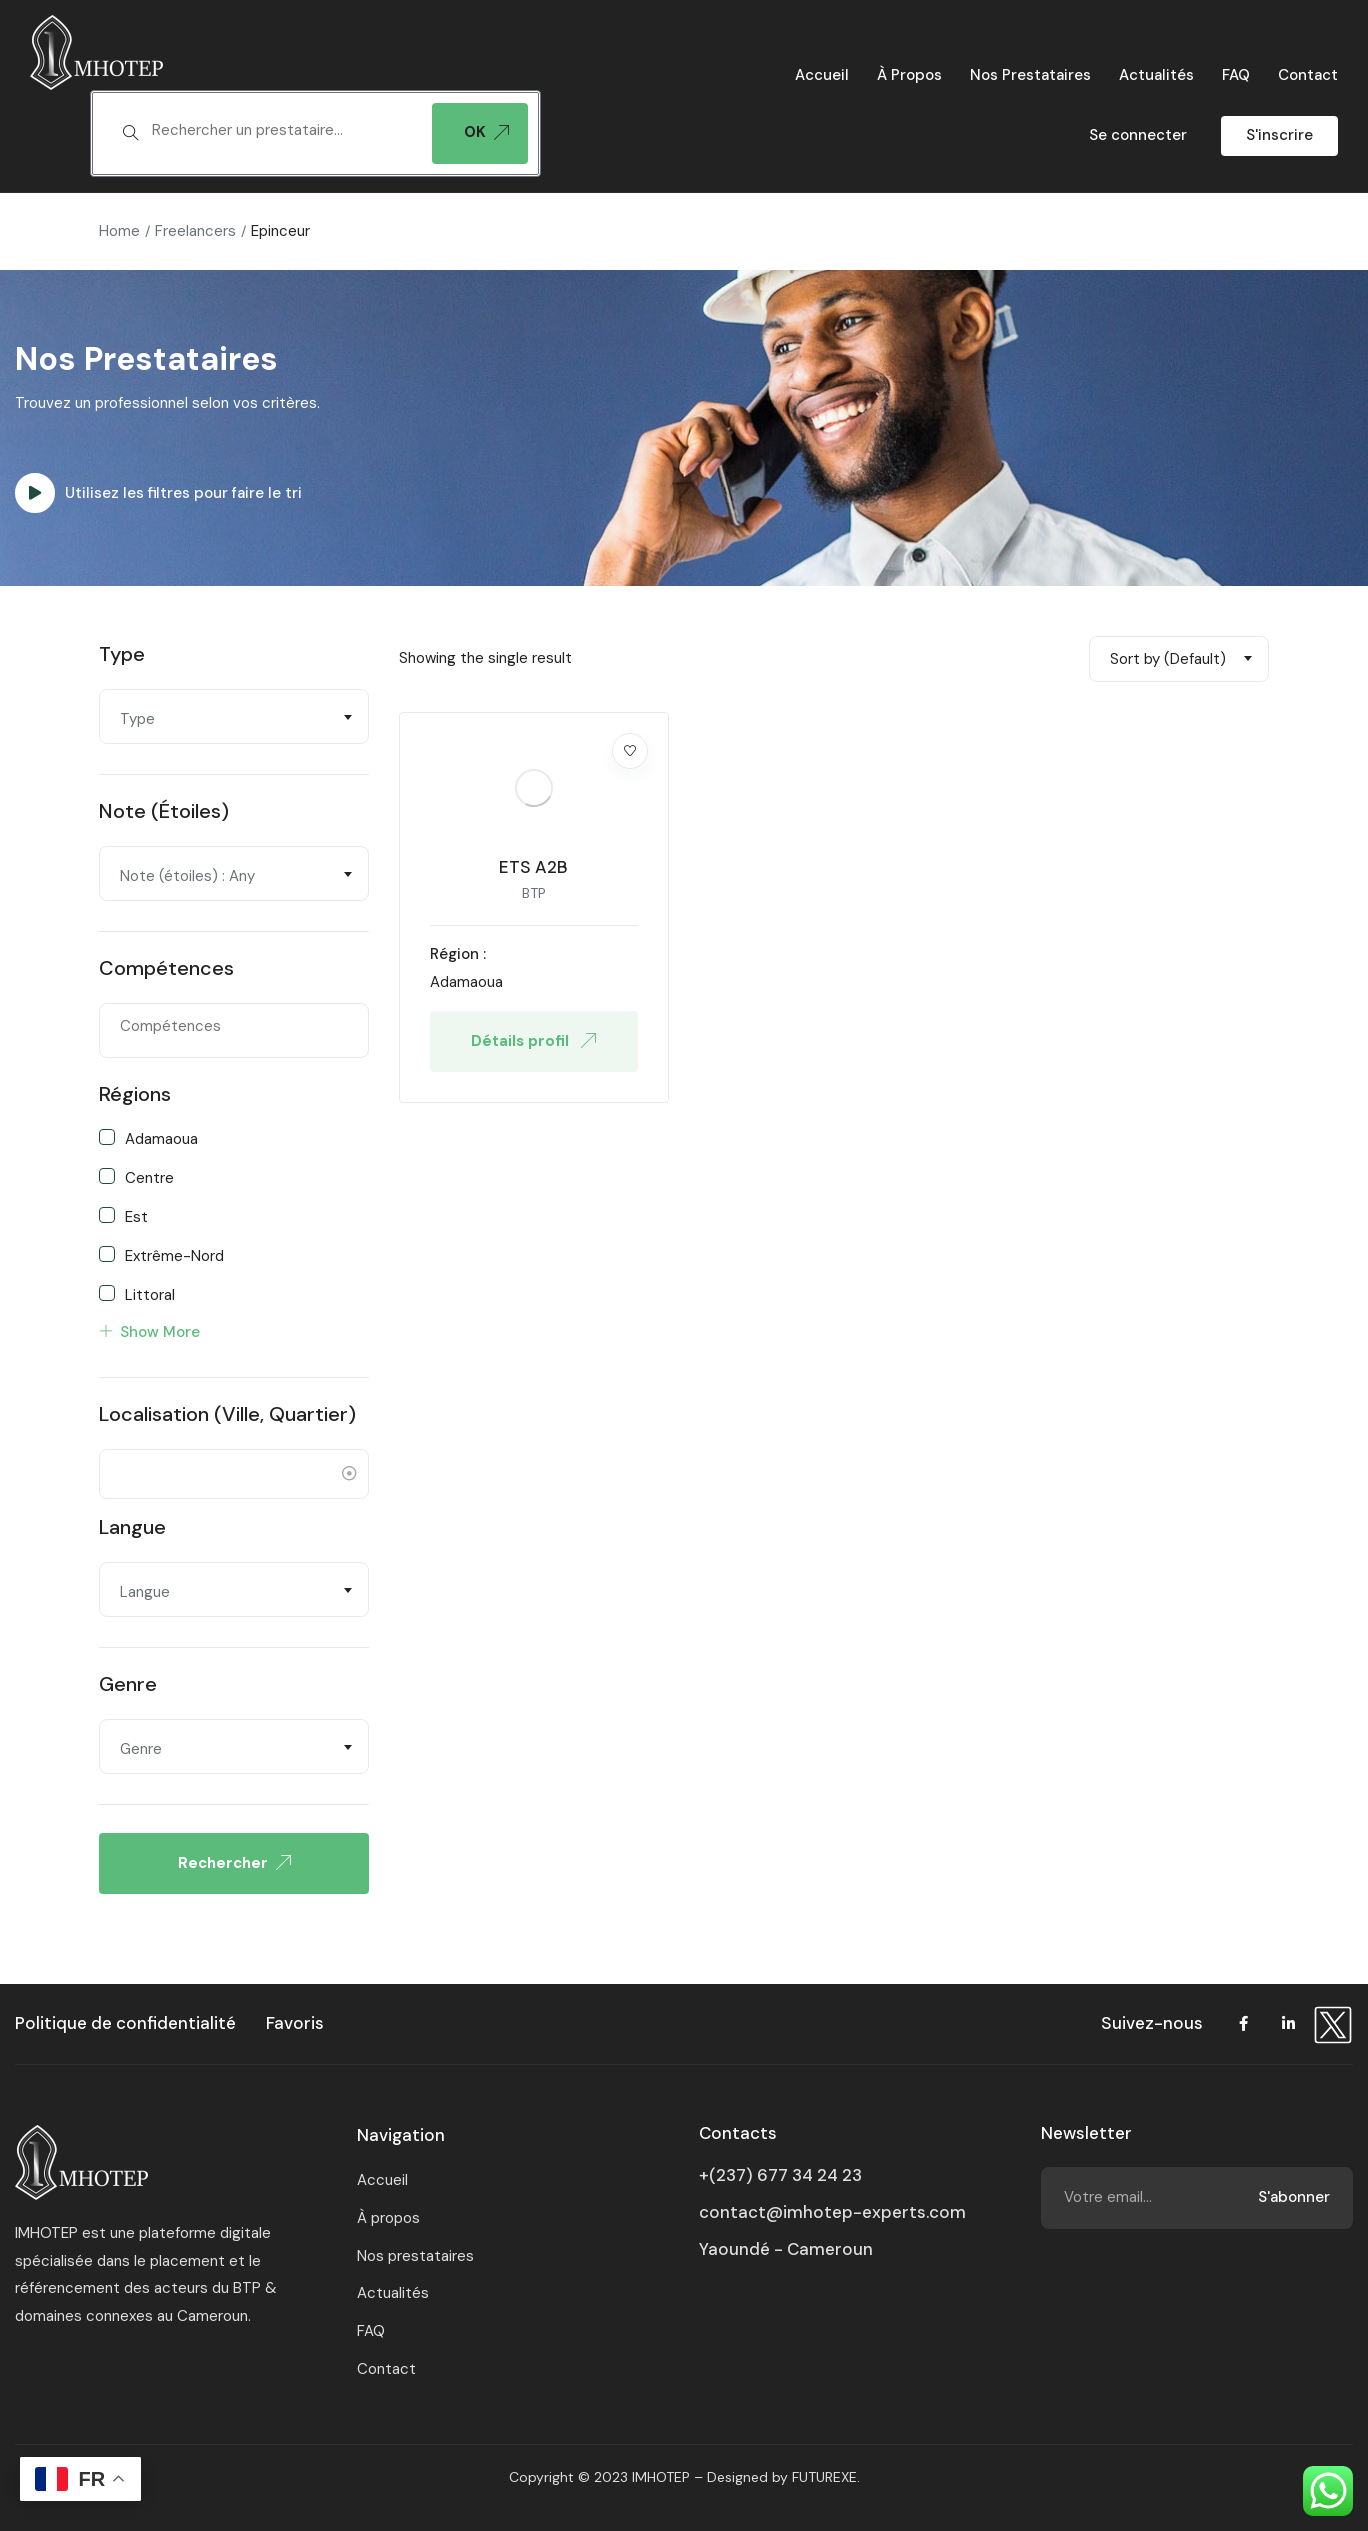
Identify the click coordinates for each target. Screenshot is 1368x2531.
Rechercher (234, 1863)
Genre (128, 1684)
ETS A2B (533, 867)
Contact (1308, 75)
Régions (135, 1094)
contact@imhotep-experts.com (832, 2212)
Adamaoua (161, 1138)
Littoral (150, 1294)
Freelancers (195, 231)
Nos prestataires (1030, 75)
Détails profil (533, 1041)
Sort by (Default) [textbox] (1168, 659)
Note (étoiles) (164, 811)
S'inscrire (1279, 135)
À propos (909, 75)
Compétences (166, 968)
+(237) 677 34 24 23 (780, 2175)
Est (136, 1216)
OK (486, 132)
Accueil (822, 75)
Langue (132, 1527)
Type (122, 654)
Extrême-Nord (174, 1255)
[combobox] (234, 716)
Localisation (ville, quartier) (227, 1414)
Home (119, 231)
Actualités (1156, 75)
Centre (149, 1177)
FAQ (1236, 75)
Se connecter (1138, 135)
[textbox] (281, 131)
